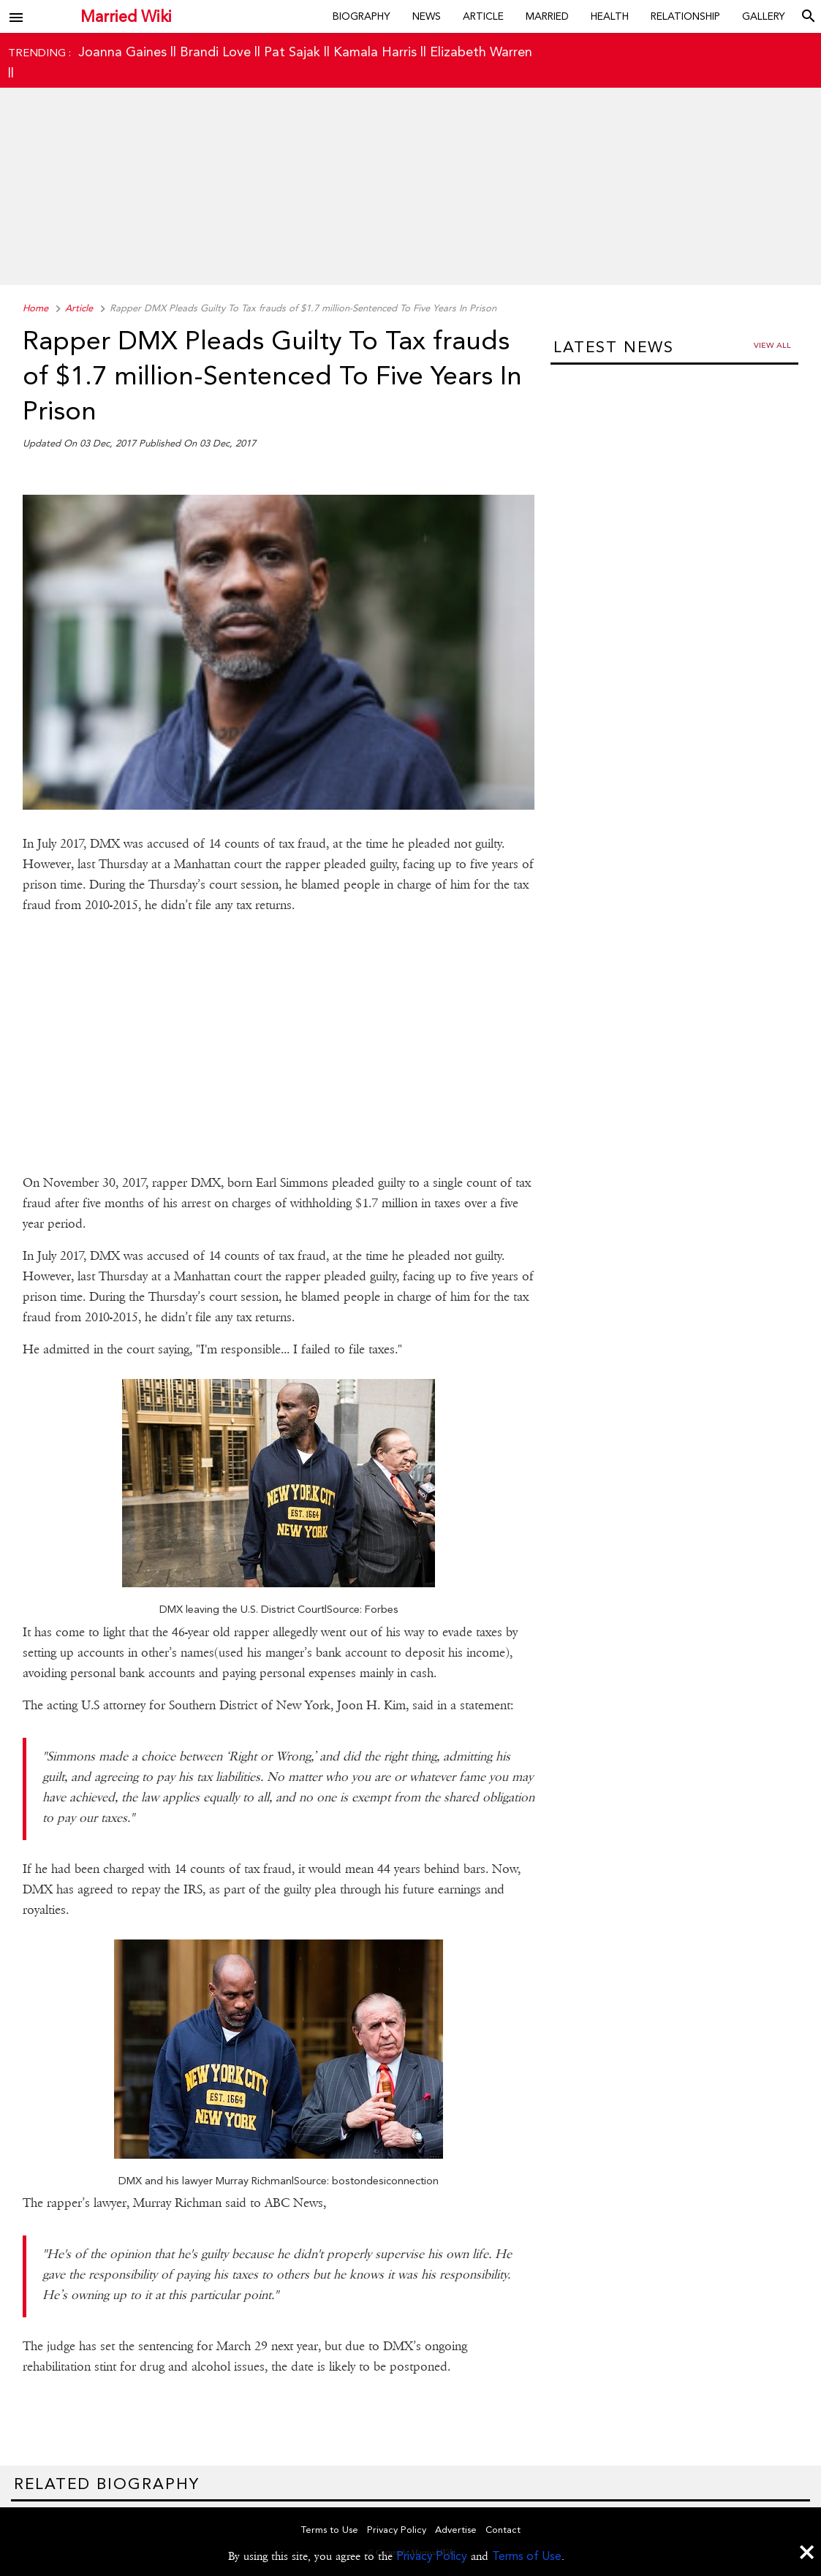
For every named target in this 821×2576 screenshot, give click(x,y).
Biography (361, 16)
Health (610, 16)
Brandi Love (215, 51)
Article (483, 16)
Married (547, 16)
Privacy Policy (431, 2556)
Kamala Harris (375, 51)
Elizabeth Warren (481, 51)
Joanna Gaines (122, 51)
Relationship (685, 16)
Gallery (763, 16)
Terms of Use (526, 2556)
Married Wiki (126, 16)
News (426, 16)
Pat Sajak (292, 51)
